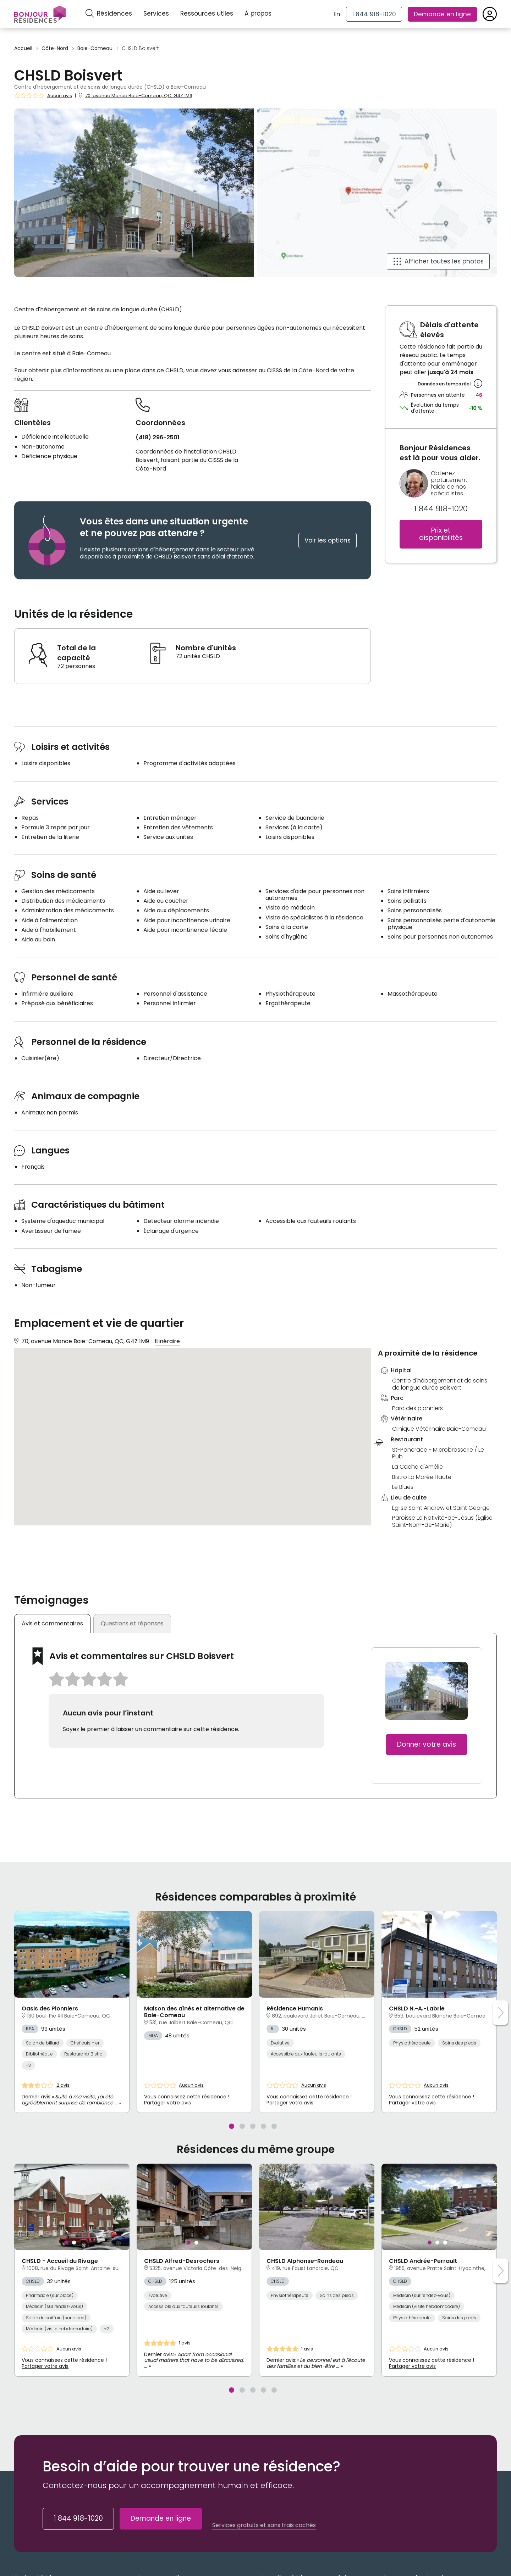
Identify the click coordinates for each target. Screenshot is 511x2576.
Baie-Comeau (94, 48)
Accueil (23, 48)
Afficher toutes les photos (444, 261)
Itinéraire (167, 1341)
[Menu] (40, 14)
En (337, 14)
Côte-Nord (55, 48)
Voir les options (327, 540)
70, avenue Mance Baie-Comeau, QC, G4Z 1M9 (138, 95)
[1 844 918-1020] (374, 14)
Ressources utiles (206, 13)
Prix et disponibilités (441, 534)
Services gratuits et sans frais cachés (264, 2521)
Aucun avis (59, 96)
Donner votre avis (426, 1740)
